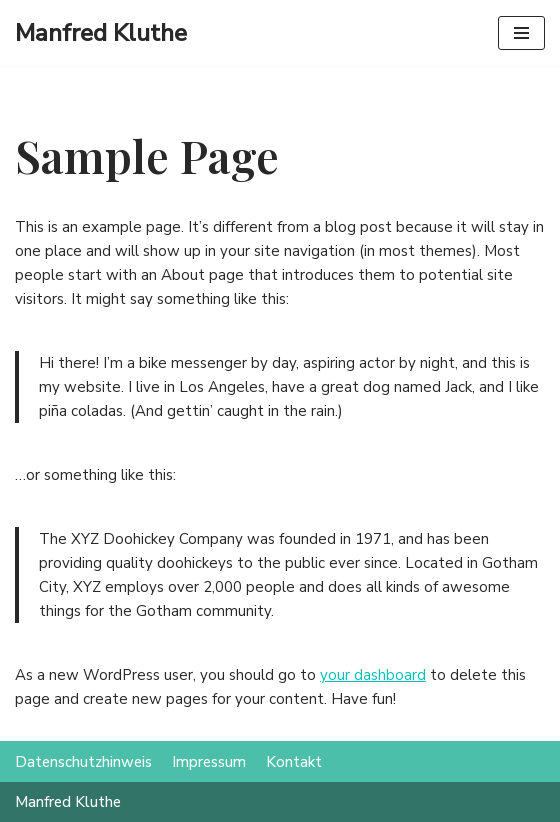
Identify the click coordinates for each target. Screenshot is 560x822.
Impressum (209, 762)
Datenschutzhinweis (83, 762)
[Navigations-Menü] (521, 33)
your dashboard (373, 675)
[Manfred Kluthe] (101, 33)
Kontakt (294, 762)
